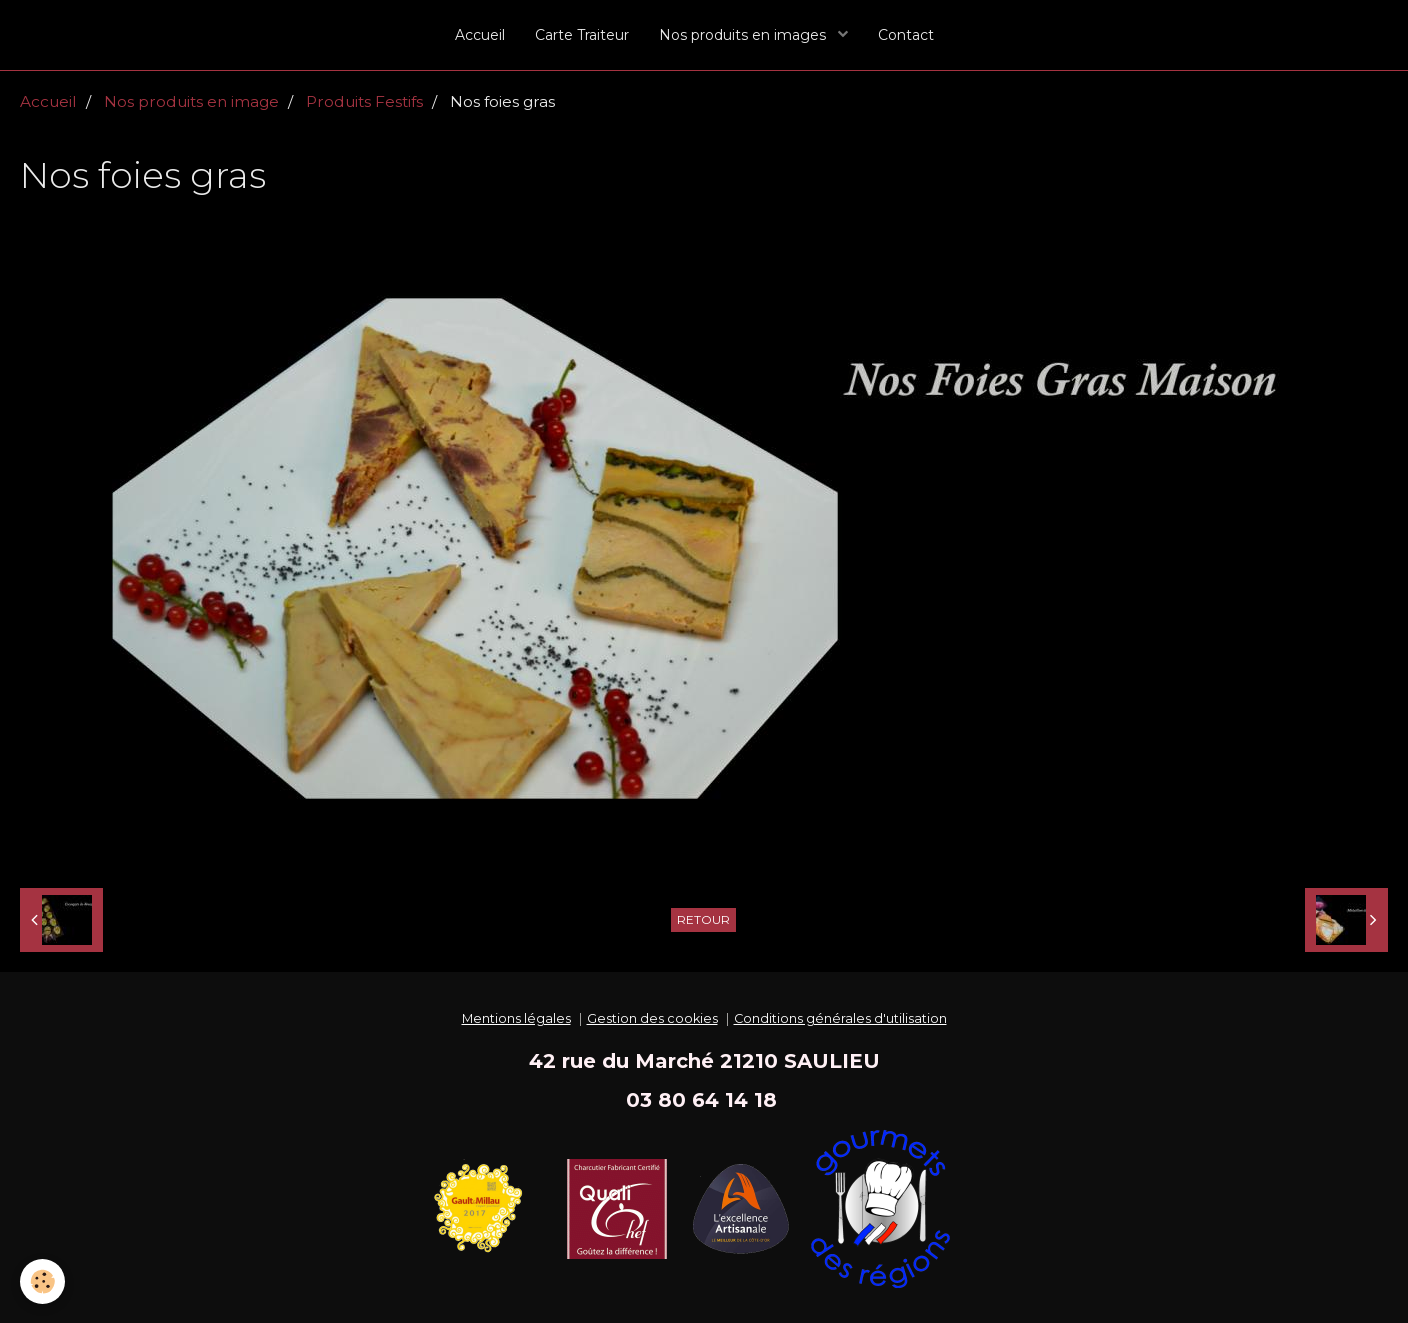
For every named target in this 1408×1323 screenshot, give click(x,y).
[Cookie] (42, 1281)
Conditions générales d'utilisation (840, 1018)
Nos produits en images (744, 35)
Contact (906, 35)
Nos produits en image (191, 101)
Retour (703, 919)
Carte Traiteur (582, 35)
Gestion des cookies (652, 1018)
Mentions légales (516, 1018)
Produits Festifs (364, 101)
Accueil (480, 35)
